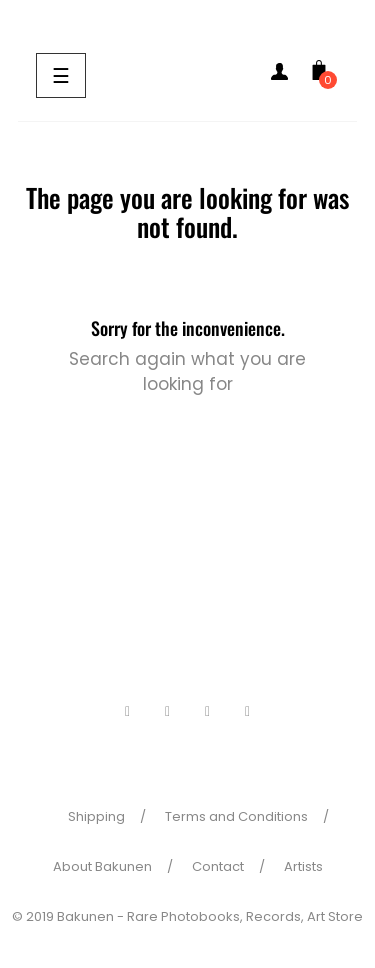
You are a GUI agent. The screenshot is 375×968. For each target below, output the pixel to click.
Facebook (128, 712)
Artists (303, 866)
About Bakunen (102, 866)
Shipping (96, 816)
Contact (218, 866)
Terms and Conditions (236, 816)
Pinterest (208, 712)
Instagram (248, 712)
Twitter (168, 712)
